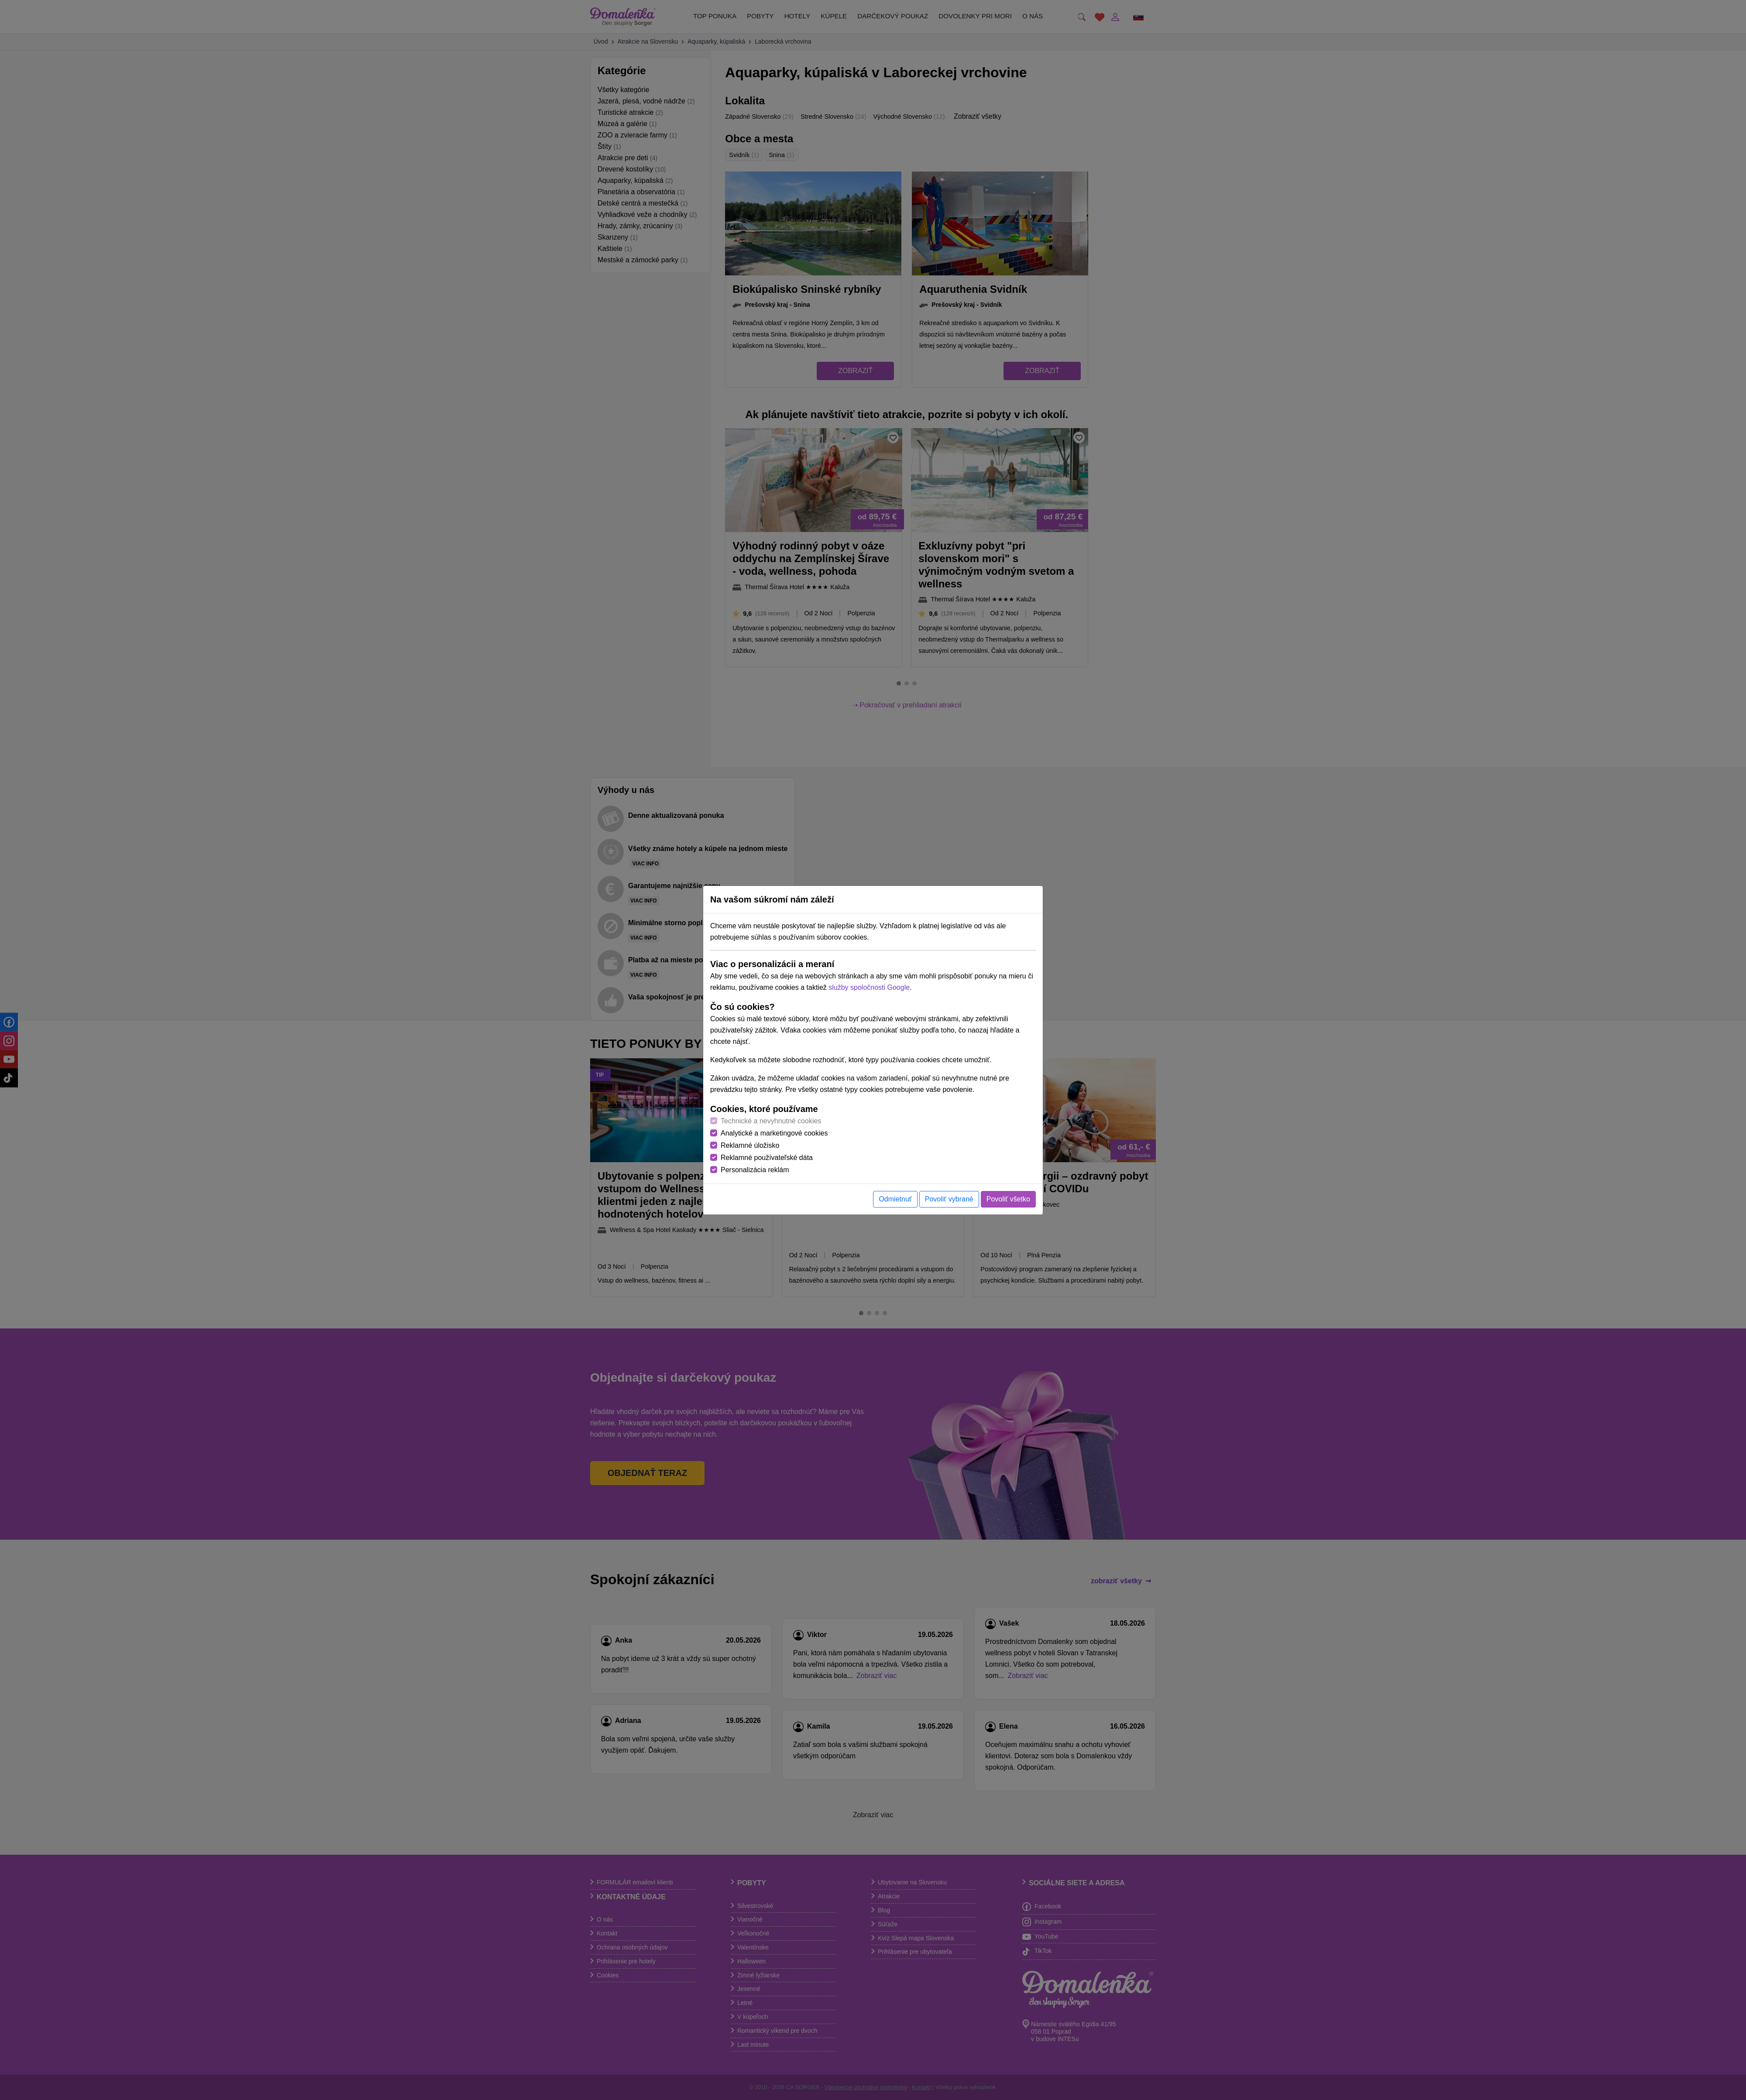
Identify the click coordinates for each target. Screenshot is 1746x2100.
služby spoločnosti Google (869, 987)
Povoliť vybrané (949, 1199)
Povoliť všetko (1008, 1199)
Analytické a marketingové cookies (774, 1133)
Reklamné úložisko (750, 1145)
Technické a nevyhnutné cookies (771, 1121)
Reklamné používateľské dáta (767, 1157)
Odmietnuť (895, 1199)
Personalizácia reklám (755, 1170)
